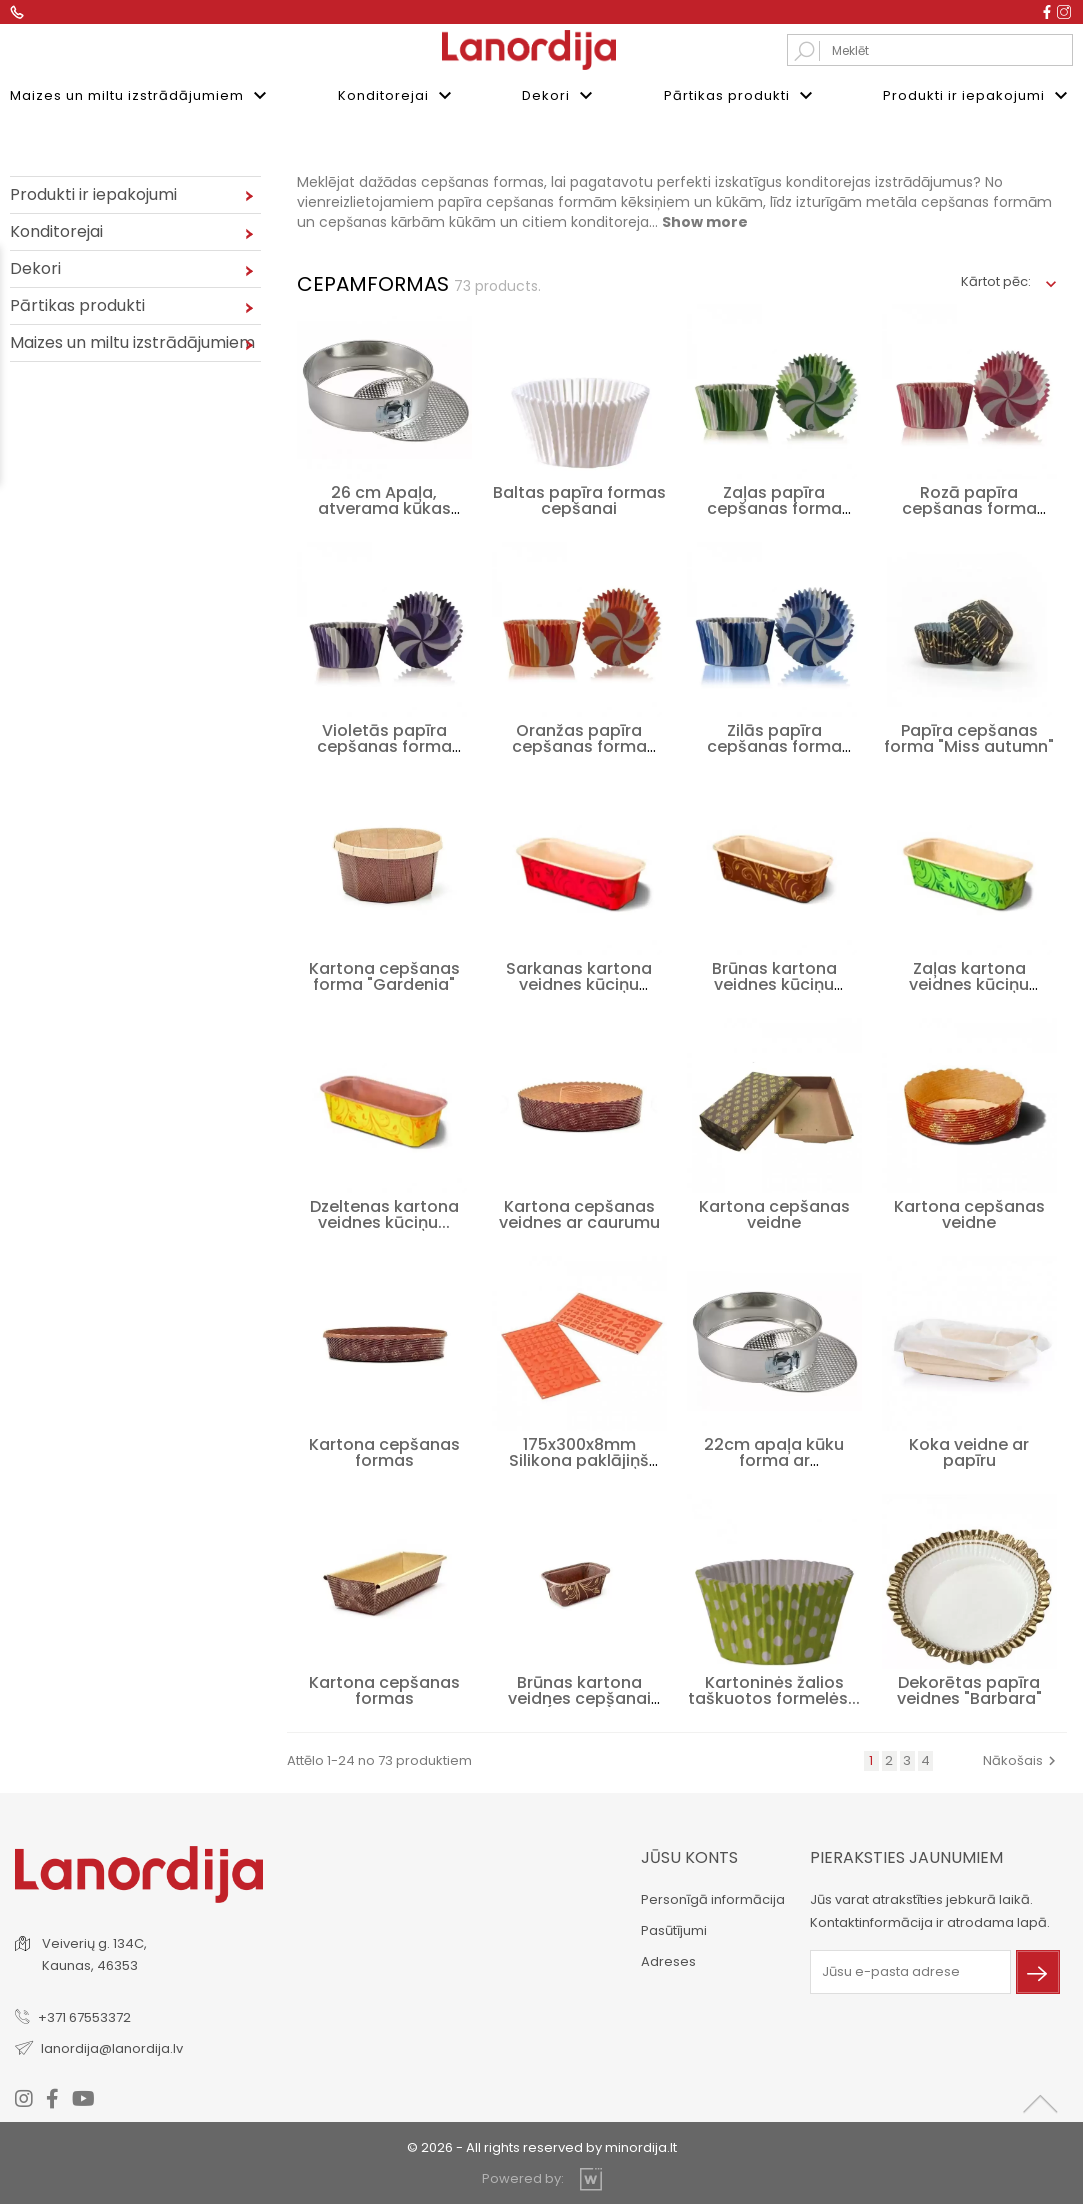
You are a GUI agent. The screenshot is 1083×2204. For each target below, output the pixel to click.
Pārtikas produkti (741, 96)
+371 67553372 (84, 2015)
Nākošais (1022, 1758)
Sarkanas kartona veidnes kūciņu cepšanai (579, 982)
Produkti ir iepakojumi (978, 96)
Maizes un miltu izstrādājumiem (141, 96)
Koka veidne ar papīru (969, 1450)
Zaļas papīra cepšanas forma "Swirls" (774, 506)
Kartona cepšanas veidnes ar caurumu (579, 1212)
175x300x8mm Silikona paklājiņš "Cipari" (579, 1458)
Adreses (668, 1959)
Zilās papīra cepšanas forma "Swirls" (774, 744)
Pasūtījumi (674, 1928)
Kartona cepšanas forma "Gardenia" (384, 974)
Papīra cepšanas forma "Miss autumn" (969, 736)
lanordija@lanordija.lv (112, 2046)
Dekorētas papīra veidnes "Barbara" (969, 1688)
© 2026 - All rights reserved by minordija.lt (542, 2145)
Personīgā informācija (713, 1897)
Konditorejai (397, 96)
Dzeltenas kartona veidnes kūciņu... (384, 1212)
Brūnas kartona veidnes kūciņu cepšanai (774, 982)
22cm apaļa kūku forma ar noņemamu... (774, 1458)
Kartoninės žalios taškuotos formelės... (774, 1688)
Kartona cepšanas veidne (774, 1212)
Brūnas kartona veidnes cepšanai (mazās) (579, 1696)
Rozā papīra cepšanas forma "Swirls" (969, 506)
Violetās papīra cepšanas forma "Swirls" (384, 744)
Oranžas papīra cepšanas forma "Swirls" (579, 744)
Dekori (560, 96)
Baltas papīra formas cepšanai (579, 498)
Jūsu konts (689, 1855)
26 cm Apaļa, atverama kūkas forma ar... (384, 506)
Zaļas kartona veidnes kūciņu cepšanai (969, 982)
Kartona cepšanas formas (384, 1450)
